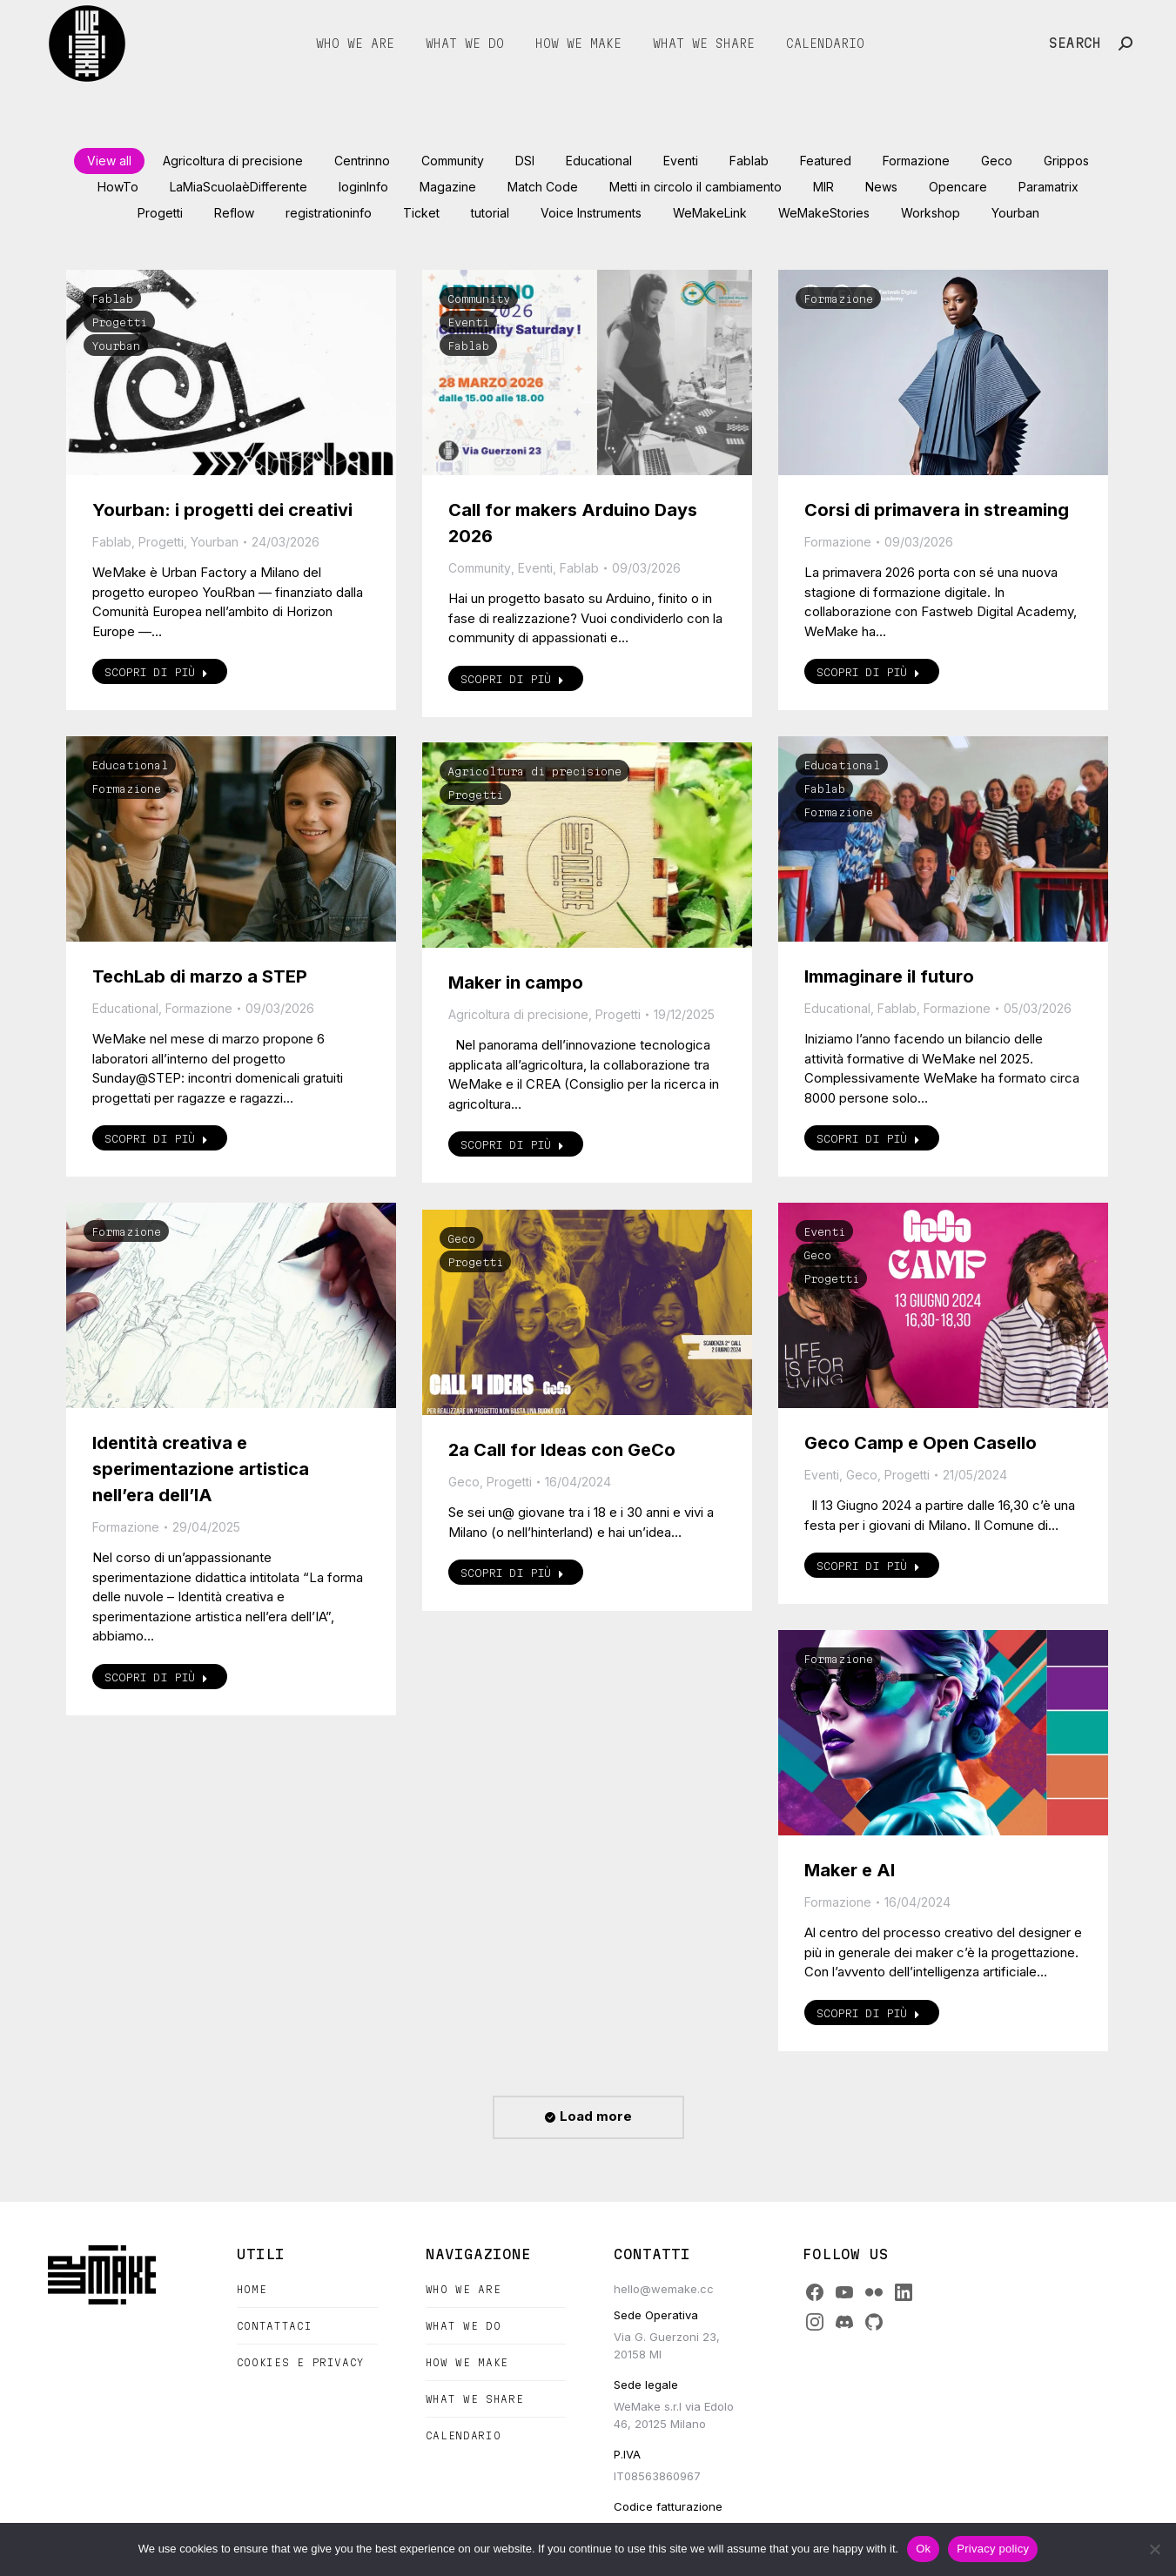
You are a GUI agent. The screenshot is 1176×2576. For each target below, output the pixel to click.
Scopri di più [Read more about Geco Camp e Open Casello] (868, 1566)
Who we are (463, 2289)
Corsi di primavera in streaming (936, 510)
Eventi (468, 322)
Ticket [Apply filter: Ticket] (421, 212)
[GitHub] (874, 2322)
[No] (1154, 2549)
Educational (129, 765)
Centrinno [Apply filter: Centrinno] (362, 160)
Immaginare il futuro (889, 976)
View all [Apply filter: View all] (109, 160)
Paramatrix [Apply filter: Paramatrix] (1048, 186)
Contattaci (274, 2325)
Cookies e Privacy (301, 2362)
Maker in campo (515, 982)
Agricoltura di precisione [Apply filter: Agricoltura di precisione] (233, 160)
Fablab (112, 298)
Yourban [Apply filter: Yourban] (1015, 212)
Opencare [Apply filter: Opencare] (958, 186)
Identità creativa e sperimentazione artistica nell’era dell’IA (200, 1469)
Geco (817, 1255)
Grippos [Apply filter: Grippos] (1066, 160)
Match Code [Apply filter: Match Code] (542, 186)
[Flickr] (874, 2292)
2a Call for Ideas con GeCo (561, 1449)
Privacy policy (993, 2548)
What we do (463, 2325)
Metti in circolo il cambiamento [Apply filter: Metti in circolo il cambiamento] (695, 186)
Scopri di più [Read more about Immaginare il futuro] (868, 1138)
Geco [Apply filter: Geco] (996, 160)
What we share (475, 2399)
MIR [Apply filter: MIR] (823, 186)
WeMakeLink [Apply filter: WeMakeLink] (710, 212)
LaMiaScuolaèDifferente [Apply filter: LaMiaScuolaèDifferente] (238, 186)
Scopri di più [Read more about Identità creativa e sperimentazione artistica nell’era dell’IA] (156, 1677)
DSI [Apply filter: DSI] (524, 160)
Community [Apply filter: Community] (452, 160)
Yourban (115, 345)
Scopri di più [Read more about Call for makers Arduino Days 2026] (512, 679)
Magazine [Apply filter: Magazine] (448, 186)
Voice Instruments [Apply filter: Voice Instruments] (591, 212)
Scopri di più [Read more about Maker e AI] (868, 2013)
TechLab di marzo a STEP (199, 976)
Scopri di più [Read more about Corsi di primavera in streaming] (868, 672)
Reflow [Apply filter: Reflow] (234, 212)
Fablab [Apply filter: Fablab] (749, 160)
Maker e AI (849, 1870)
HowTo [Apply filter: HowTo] (117, 186)
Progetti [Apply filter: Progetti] (160, 212)
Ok (923, 2548)
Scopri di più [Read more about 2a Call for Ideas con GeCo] (512, 1572)
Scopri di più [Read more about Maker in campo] (512, 1144)
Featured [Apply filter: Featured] (825, 160)
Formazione (838, 298)
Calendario (463, 2435)
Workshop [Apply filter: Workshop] (930, 212)
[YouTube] (844, 2292)
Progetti (119, 322)
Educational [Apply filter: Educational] (599, 160)
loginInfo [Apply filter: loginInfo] (363, 186)
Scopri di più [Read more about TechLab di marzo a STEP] (156, 1138)
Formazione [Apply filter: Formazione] (916, 160)
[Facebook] (815, 2292)
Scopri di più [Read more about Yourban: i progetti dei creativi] (156, 672)
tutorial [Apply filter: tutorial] (490, 212)
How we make (467, 2362)
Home (252, 2289)
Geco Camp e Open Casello (920, 1442)
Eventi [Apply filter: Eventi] (680, 160)
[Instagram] (815, 2322)
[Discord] (844, 2322)
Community (478, 298)
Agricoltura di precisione (534, 771)
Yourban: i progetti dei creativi (222, 510)
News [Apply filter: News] (881, 186)
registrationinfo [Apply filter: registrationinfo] (329, 212)
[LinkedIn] (903, 2292)
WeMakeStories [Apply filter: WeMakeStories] (824, 212)
